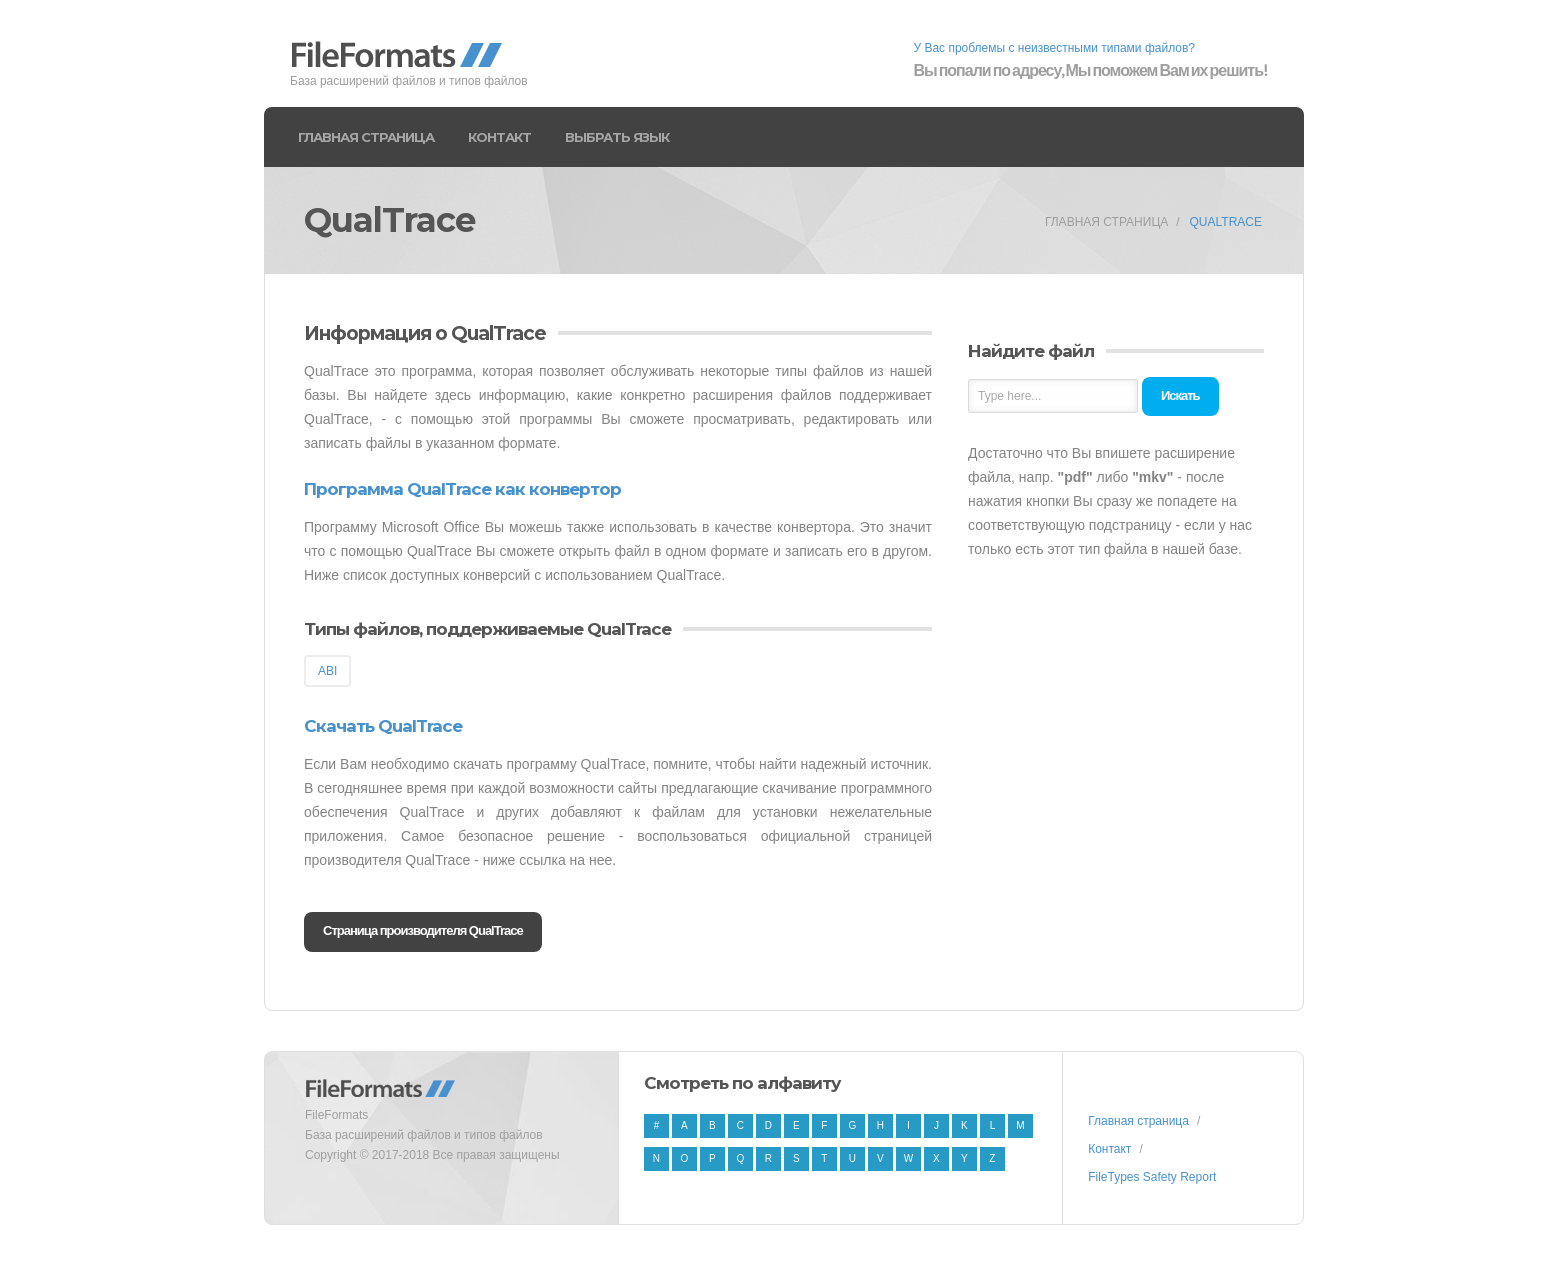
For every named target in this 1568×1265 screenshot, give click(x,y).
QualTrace (1226, 222)
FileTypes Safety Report (1152, 1177)
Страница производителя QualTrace (423, 930)
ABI (327, 671)
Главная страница (366, 137)
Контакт (499, 137)
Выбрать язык (617, 137)
